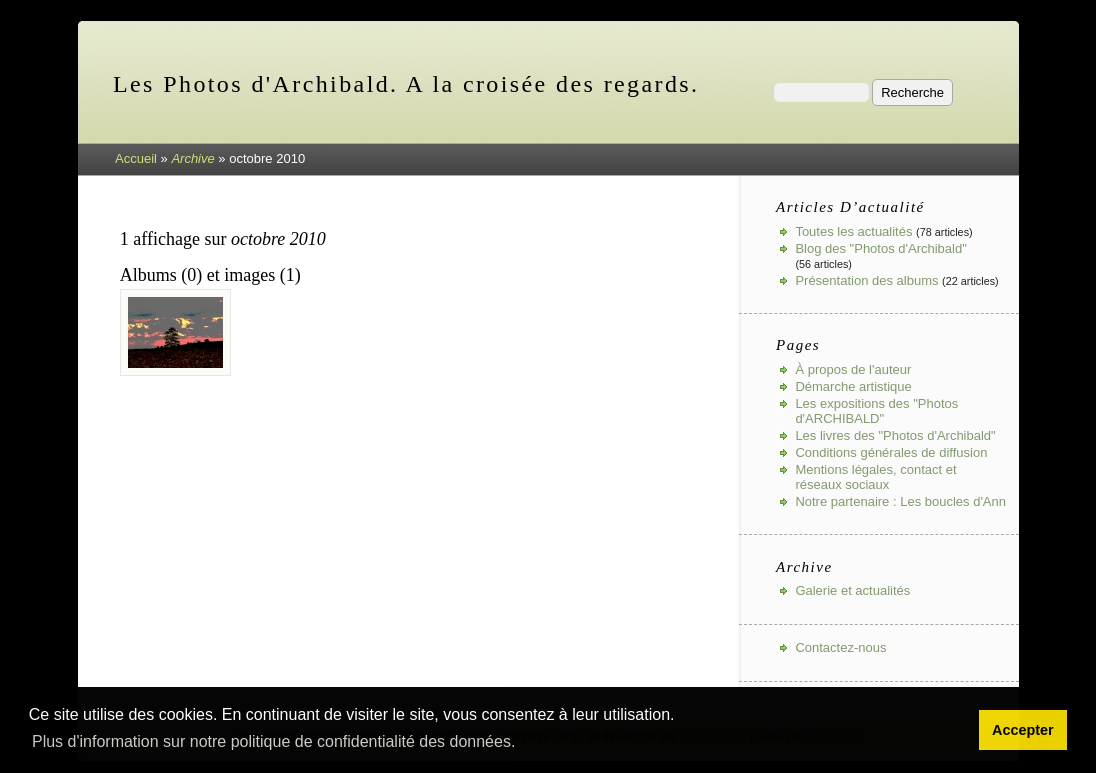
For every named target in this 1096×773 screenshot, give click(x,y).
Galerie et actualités (852, 590)
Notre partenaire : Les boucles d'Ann (900, 501)
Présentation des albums (866, 280)
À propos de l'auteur (853, 369)
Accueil (136, 158)
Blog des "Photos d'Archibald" (880, 248)
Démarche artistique (853, 386)
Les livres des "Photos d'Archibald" (895, 435)
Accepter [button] (1023, 730)
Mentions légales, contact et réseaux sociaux (875, 477)
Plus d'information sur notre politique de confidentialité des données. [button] (273, 741)
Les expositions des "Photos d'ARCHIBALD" (876, 411)
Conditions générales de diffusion (891, 452)
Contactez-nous (840, 647)
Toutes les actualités (853, 231)
